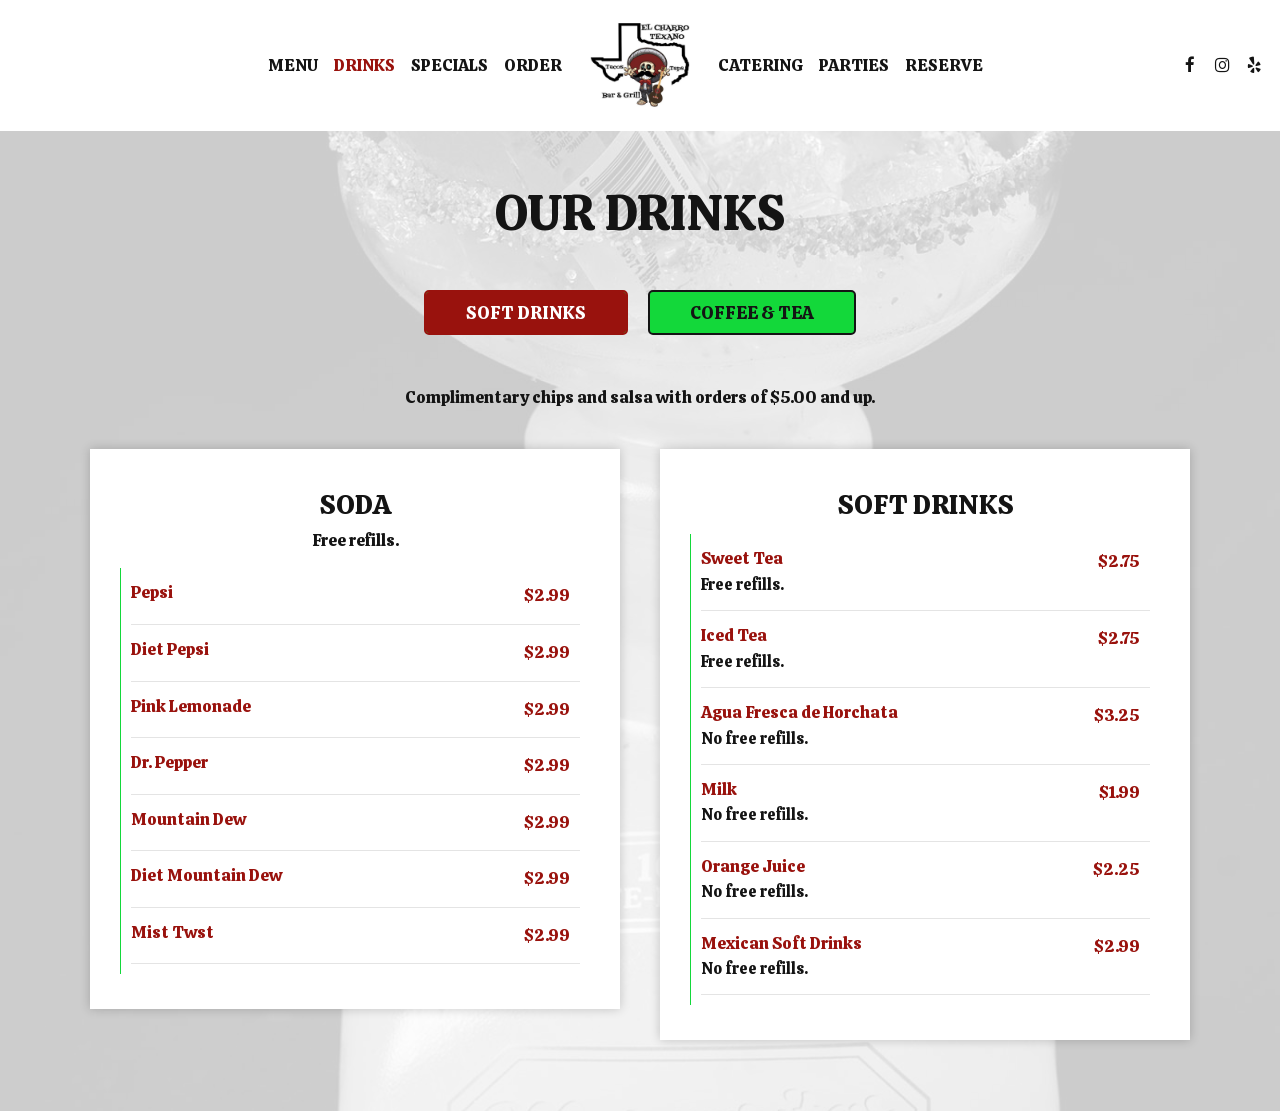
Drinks (364, 65)
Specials (449, 65)
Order (533, 65)
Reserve (944, 65)
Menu (293, 65)
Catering (760, 65)
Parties (854, 65)
